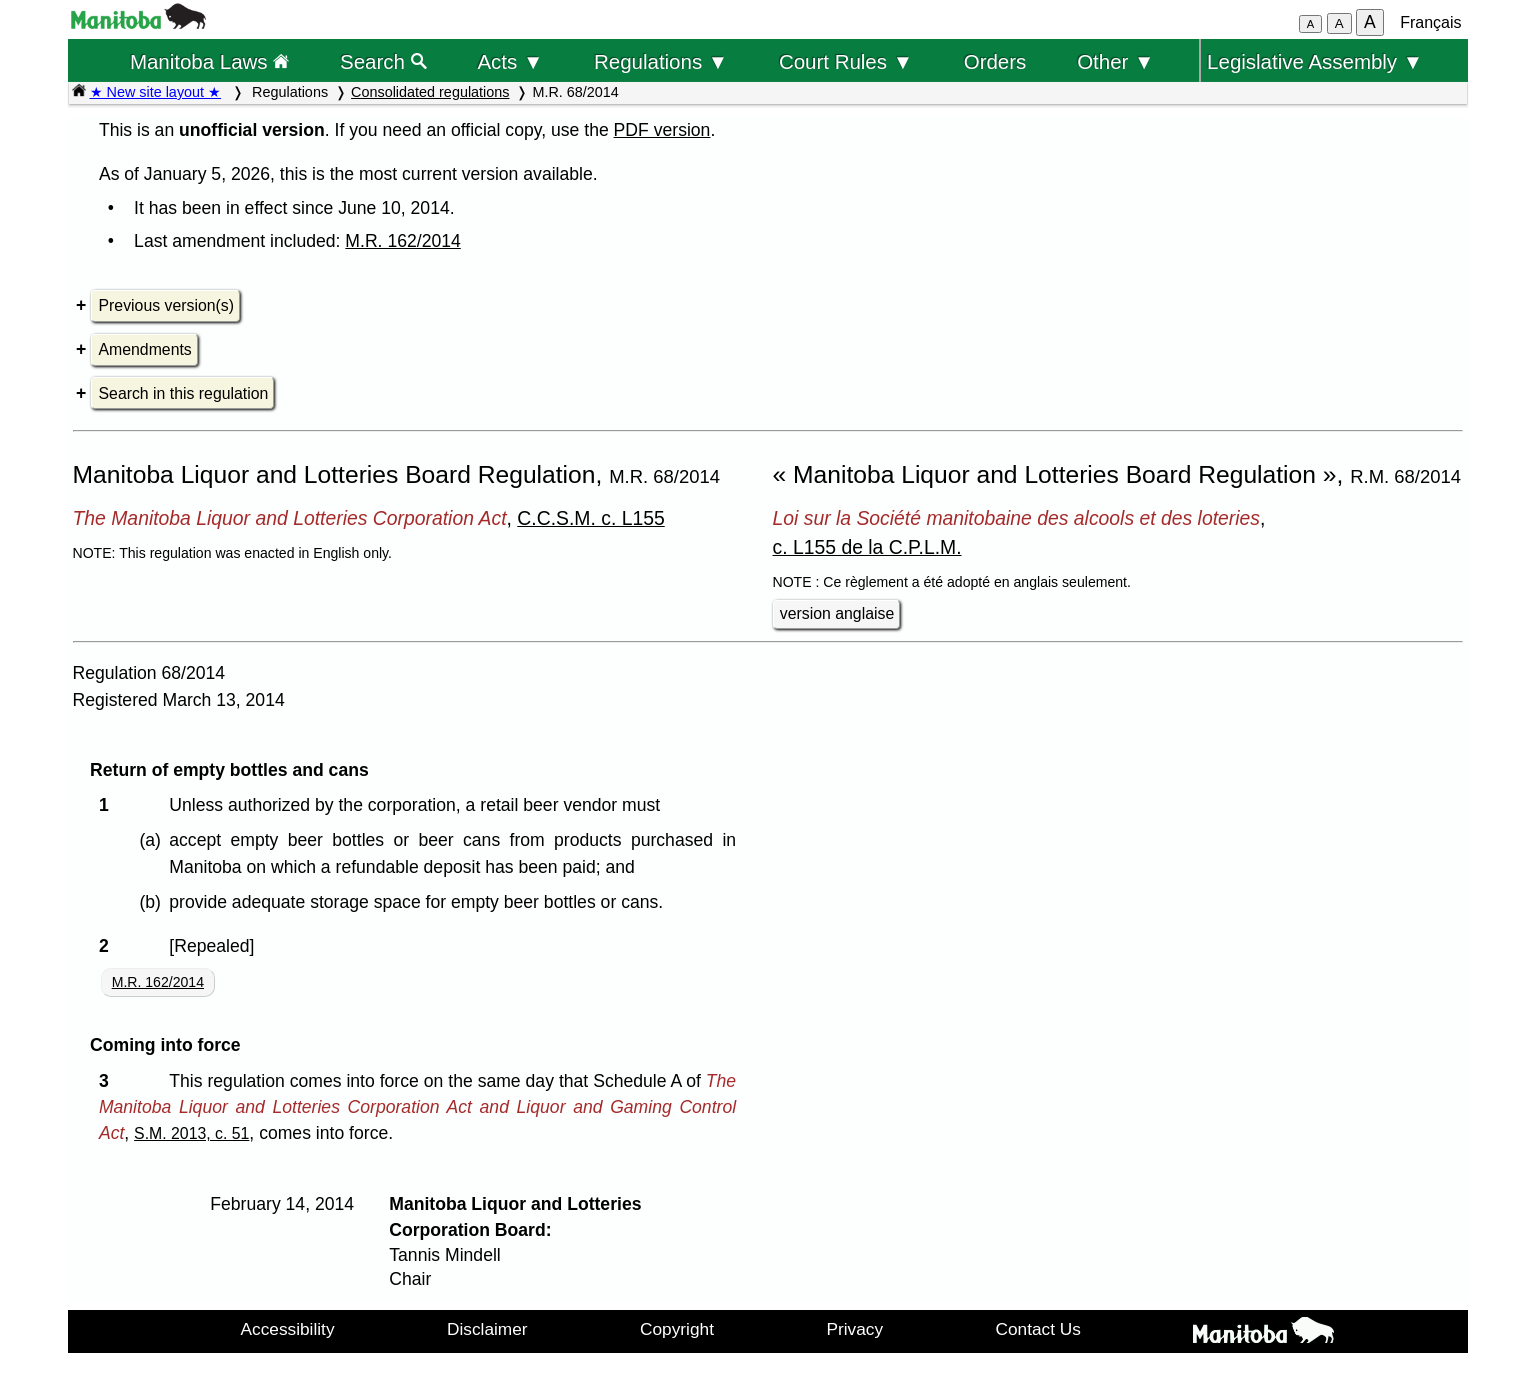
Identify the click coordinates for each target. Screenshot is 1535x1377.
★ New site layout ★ (156, 92)
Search (383, 61)
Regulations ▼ (661, 61)
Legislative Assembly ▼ (1315, 61)
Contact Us (1038, 1329)
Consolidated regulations (430, 92)
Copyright (677, 1329)
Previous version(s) (166, 305)
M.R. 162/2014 (402, 241)
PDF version (662, 130)
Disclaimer (487, 1329)
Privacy (854, 1329)
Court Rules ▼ (846, 61)
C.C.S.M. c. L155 (590, 518)
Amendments (145, 349)
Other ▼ (1115, 61)
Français (1430, 22)
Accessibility (288, 1329)
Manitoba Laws (209, 61)
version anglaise (837, 613)
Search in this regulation (184, 393)
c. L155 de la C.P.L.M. (867, 547)
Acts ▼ (510, 61)
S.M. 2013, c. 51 (191, 1133)
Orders (995, 61)
